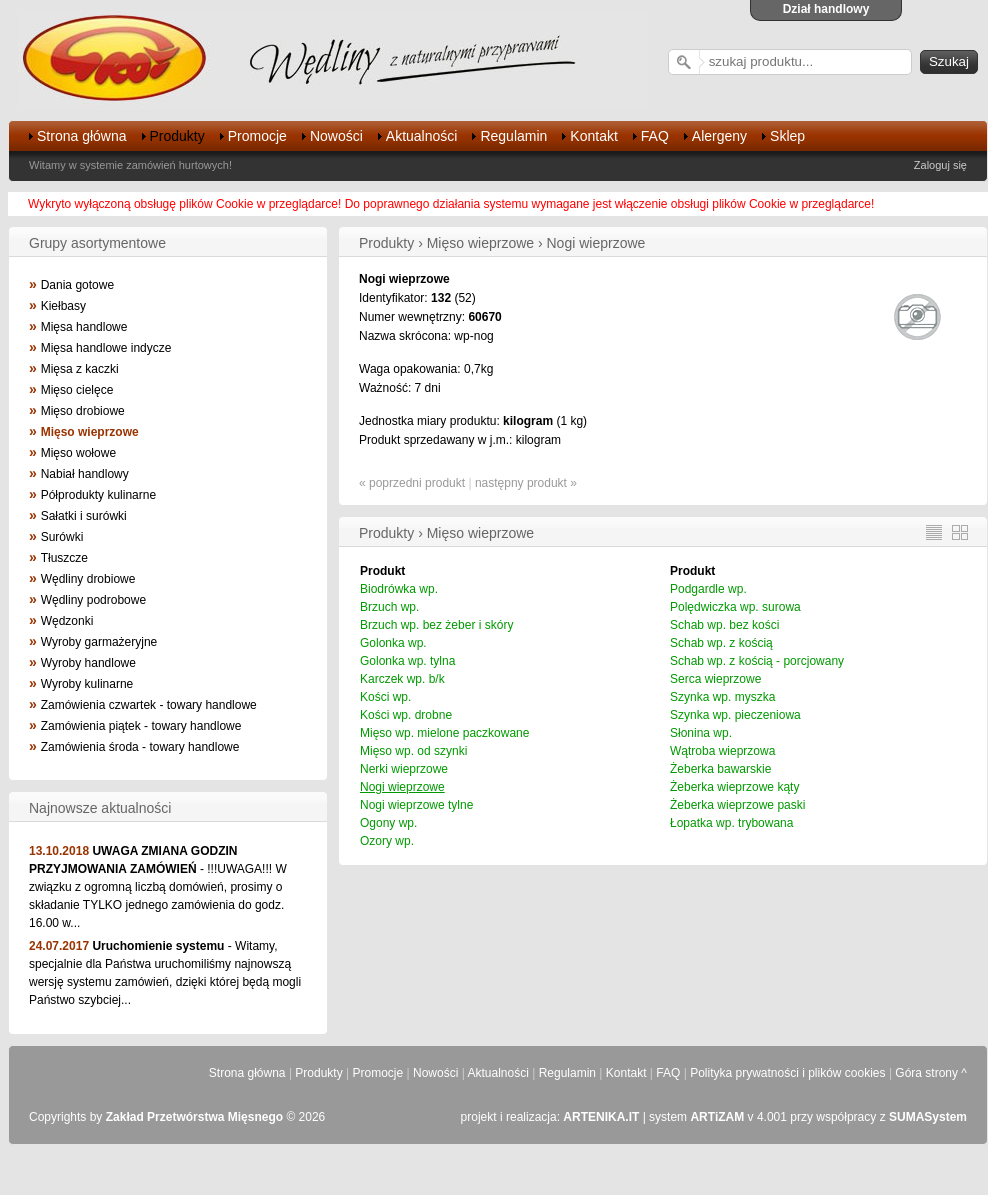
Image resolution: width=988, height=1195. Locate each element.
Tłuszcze (64, 558)
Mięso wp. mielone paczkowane (444, 733)
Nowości (336, 136)
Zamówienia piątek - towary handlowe (141, 726)
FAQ (655, 136)
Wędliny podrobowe (93, 600)
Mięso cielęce (77, 390)
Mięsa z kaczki (80, 369)
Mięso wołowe (78, 453)
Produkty (177, 136)
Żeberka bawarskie (720, 769)
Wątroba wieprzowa (722, 751)
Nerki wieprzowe (404, 769)
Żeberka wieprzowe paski (737, 805)
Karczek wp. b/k (402, 679)
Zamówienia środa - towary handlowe (140, 747)
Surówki (62, 537)
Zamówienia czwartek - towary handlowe (149, 705)
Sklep (787, 136)
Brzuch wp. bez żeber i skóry (436, 625)
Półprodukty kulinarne (98, 495)
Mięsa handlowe (84, 327)
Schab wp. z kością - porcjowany (757, 661)
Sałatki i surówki (84, 516)
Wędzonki (67, 621)
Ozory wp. (387, 841)
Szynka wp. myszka (722, 697)
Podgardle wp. (708, 589)
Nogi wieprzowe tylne (416, 805)
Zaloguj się (940, 165)
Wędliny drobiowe (88, 579)
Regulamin (513, 136)
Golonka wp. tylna (407, 661)
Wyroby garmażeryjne (99, 642)
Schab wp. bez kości (724, 625)
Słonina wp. (701, 733)
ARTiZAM (717, 1117)
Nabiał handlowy (85, 474)
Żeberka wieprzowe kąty (734, 787)
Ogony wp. (388, 823)
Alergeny (719, 136)
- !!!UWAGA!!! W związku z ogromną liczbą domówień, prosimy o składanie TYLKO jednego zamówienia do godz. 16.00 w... (158, 887)
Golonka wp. (393, 643)
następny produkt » (526, 483)
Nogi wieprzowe (402, 787)
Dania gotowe (77, 285)
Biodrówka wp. (399, 589)
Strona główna (82, 136)
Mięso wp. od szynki (413, 751)
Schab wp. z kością (721, 643)
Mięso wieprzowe (90, 432)
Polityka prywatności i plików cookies (787, 1073)
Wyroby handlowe (88, 663)
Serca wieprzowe (715, 679)
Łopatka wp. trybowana (731, 823)
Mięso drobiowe (83, 411)
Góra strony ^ (931, 1073)
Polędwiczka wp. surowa (735, 607)
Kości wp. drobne (406, 715)
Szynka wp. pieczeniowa (735, 715)
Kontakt (593, 136)
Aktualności (422, 136)
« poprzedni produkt (412, 483)
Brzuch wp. (389, 607)
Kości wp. (385, 697)
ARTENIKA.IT (601, 1117)
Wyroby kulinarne (87, 684)
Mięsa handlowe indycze (106, 348)
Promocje (257, 136)
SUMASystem (928, 1117)
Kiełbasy (63, 306)
